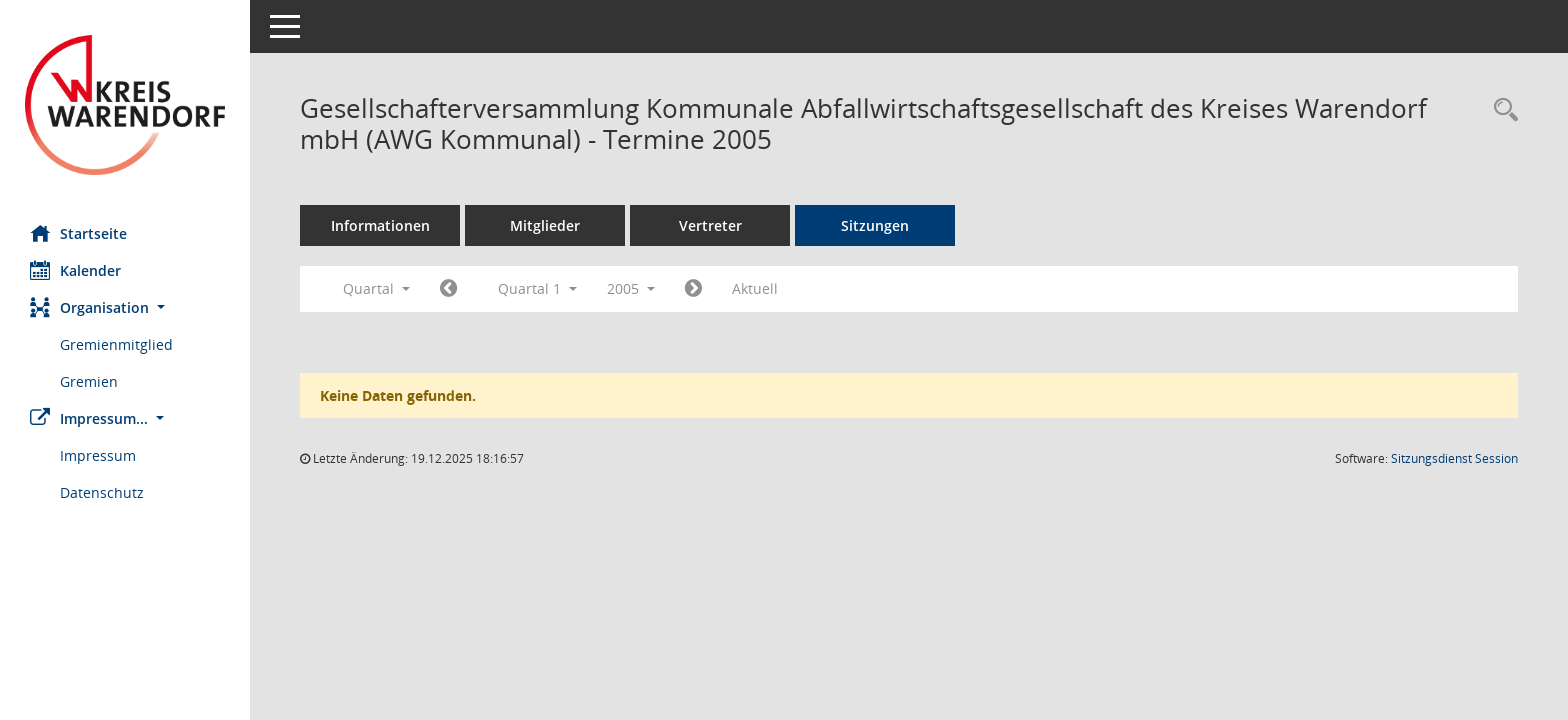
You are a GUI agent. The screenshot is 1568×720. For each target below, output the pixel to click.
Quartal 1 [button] (537, 288)
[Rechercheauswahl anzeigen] (1501, 110)
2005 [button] (631, 288)
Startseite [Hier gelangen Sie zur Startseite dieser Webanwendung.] (78, 233)
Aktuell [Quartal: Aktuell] (755, 288)
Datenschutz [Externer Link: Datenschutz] (102, 492)
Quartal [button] (376, 288)
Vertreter (710, 225)
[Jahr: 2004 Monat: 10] (448, 289)
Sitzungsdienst (1454, 458)
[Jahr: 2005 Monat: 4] (693, 289)
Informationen (380, 225)
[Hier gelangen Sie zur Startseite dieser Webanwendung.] (125, 105)
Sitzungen (875, 225)
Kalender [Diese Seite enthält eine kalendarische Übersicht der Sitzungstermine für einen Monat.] (75, 270)
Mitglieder (545, 225)
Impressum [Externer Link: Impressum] (98, 455)
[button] (125, 307)
